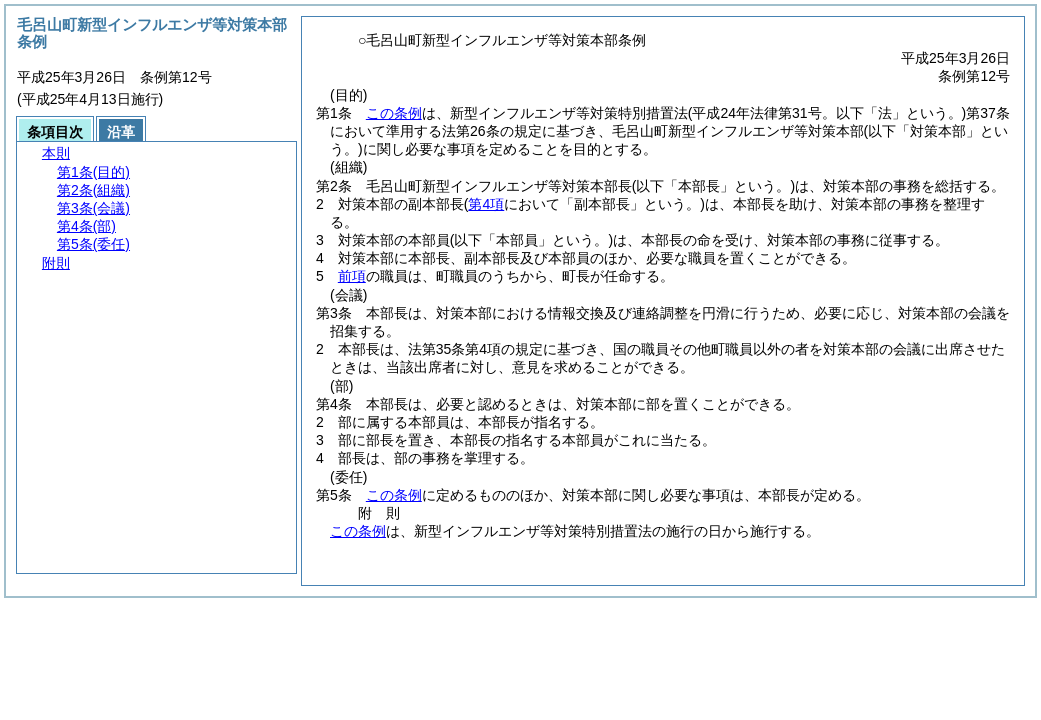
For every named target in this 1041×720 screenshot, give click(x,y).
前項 (352, 276)
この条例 (394, 113)
